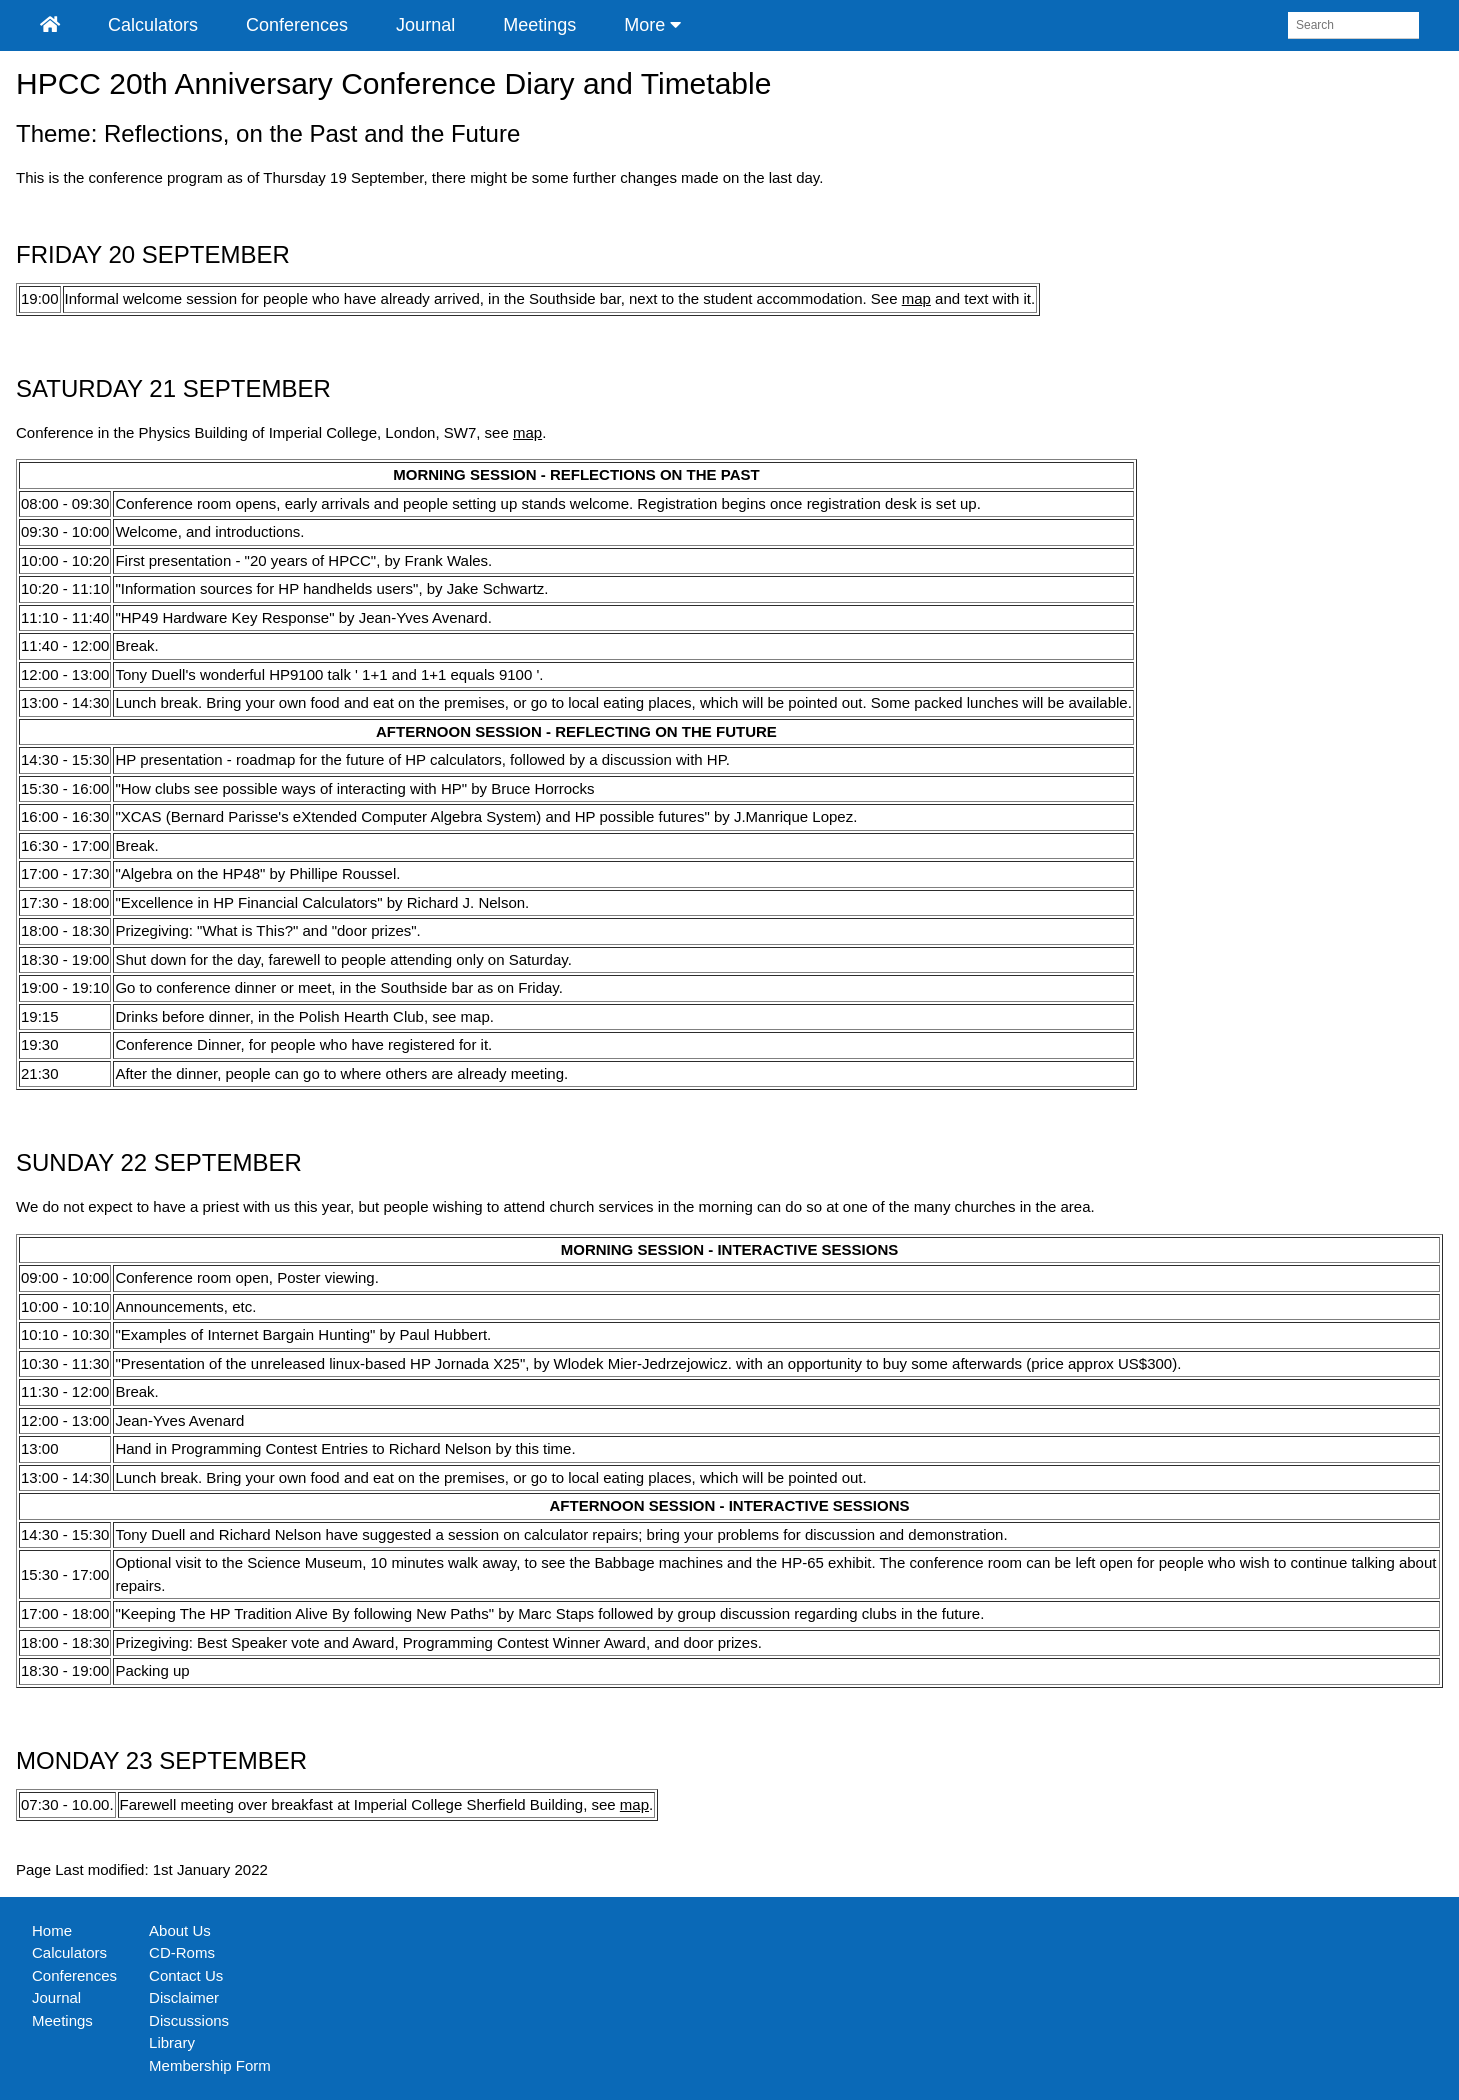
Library (172, 2042)
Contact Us (186, 1975)
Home (52, 1930)
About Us (180, 1930)
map (916, 298)
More (652, 25)
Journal (425, 25)
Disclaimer (184, 1997)
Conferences (297, 25)
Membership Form (210, 2065)
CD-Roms (182, 1952)
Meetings (539, 25)
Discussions (189, 2020)
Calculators (153, 25)
